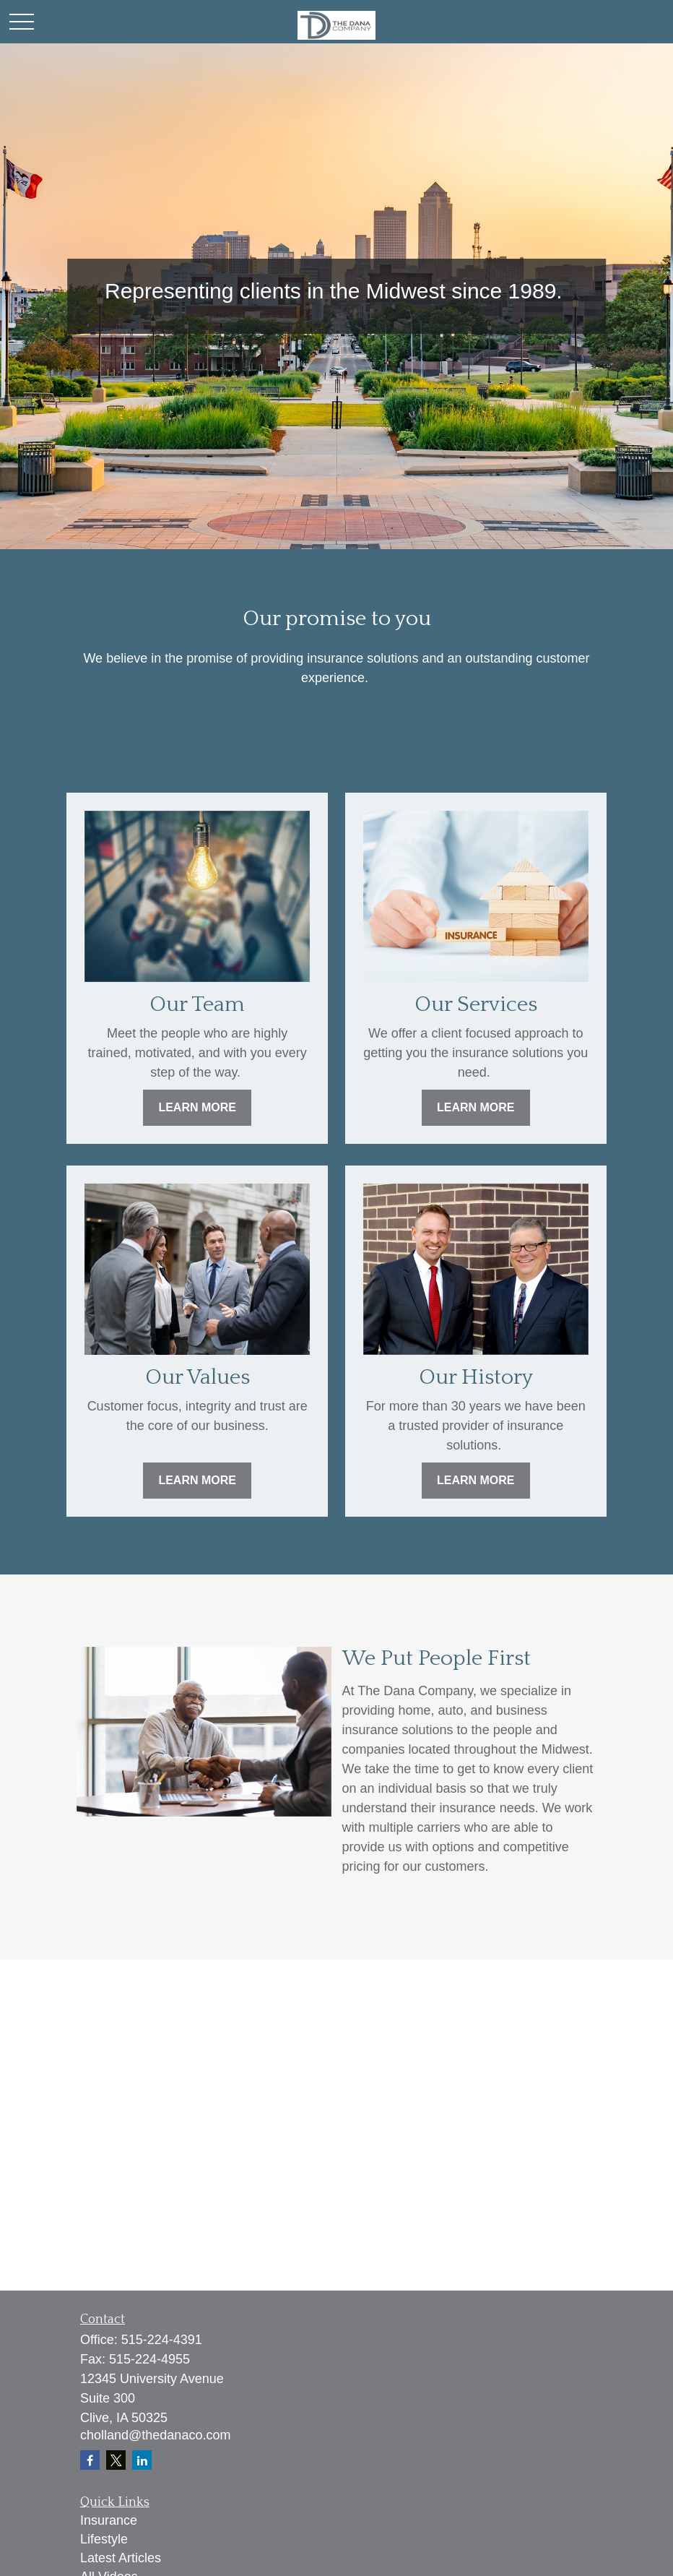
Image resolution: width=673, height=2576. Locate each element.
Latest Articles (120, 2558)
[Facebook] (90, 2460)
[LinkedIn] (142, 2460)
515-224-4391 (161, 2339)
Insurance (108, 2520)
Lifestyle (104, 2539)
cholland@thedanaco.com (155, 2435)
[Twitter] (116, 2460)
